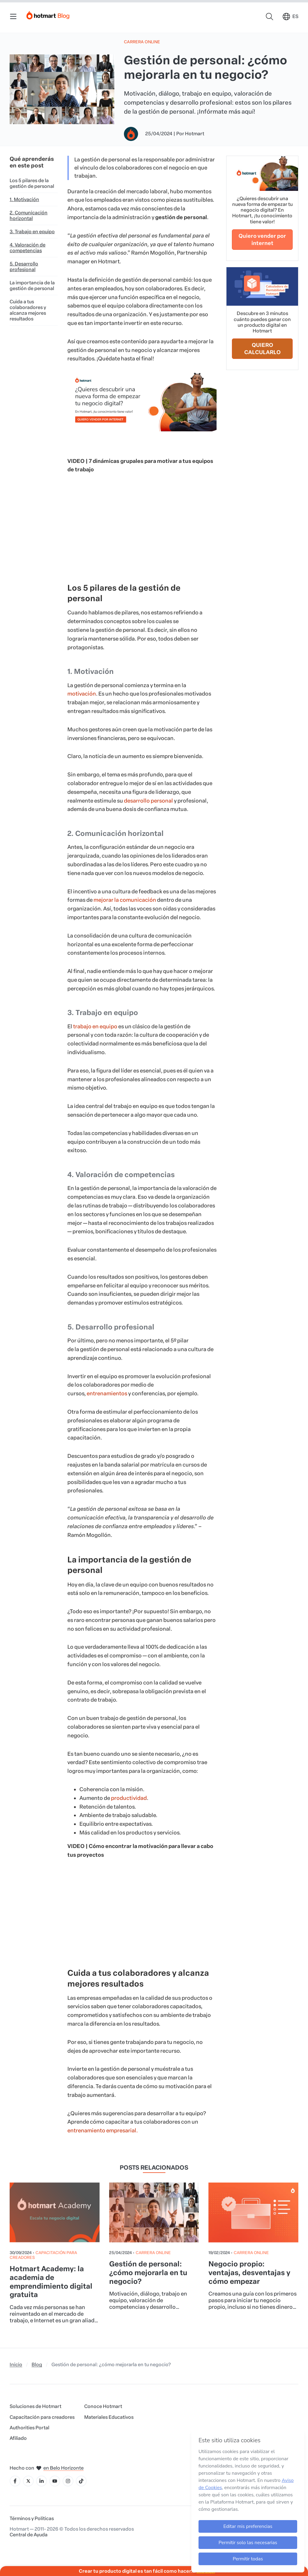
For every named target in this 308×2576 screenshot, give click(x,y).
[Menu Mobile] (13, 16)
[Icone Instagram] (68, 2481)
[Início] (48, 14)
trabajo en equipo (95, 1026)
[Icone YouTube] (54, 2481)
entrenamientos (107, 1393)
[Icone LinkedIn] (41, 2481)
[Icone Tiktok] (81, 2481)
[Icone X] (28, 2481)
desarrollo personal (148, 800)
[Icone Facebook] (15, 2481)
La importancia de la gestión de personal (32, 285)
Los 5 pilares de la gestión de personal (32, 183)
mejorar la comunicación (124, 900)
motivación (81, 693)
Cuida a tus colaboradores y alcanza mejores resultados (28, 310)
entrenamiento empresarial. (102, 2130)
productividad (128, 1798)
